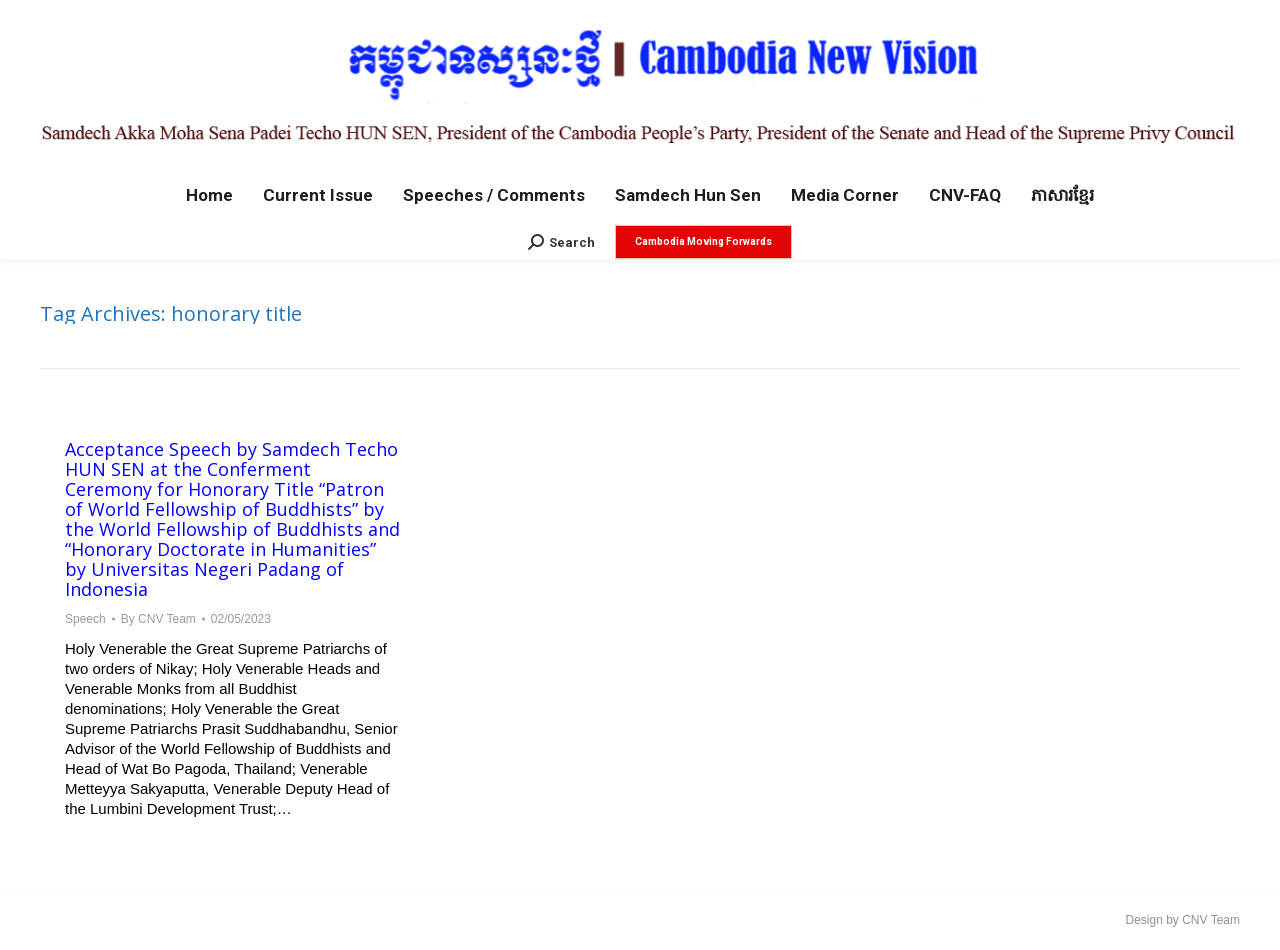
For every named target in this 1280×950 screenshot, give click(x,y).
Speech (85, 619)
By (158, 619)
